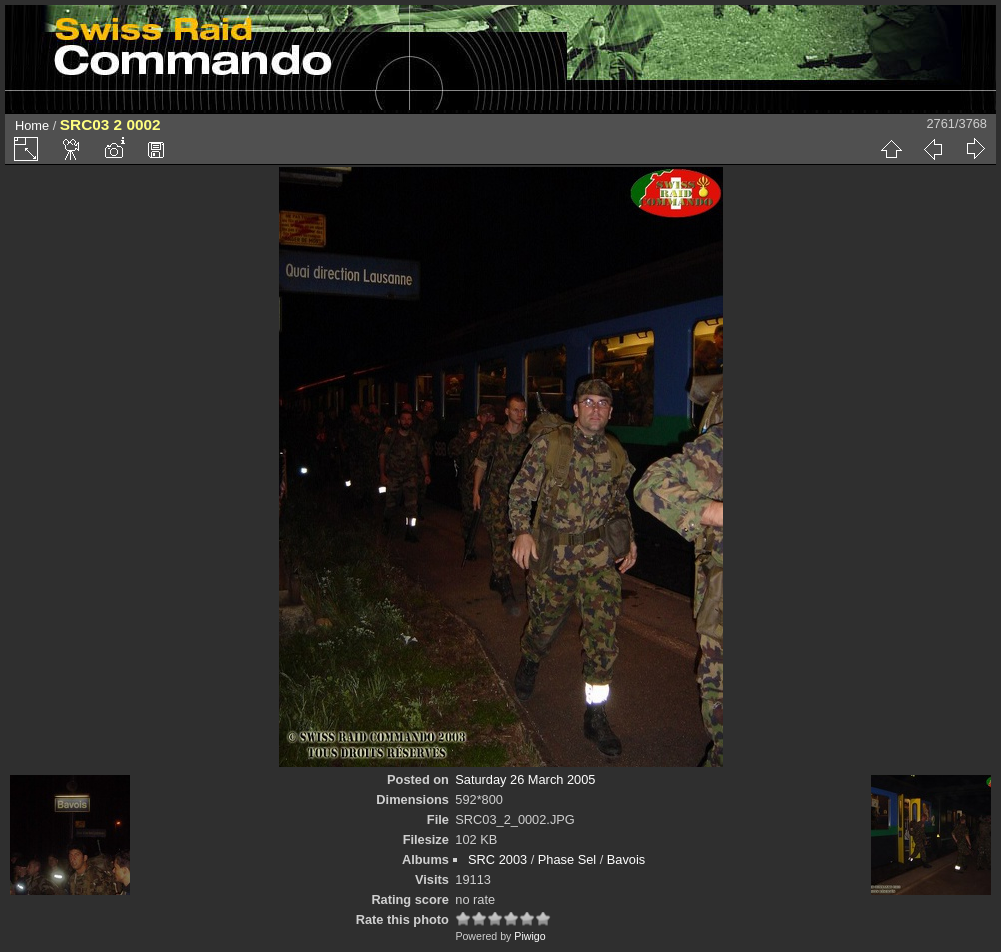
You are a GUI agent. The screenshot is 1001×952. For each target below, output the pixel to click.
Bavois (626, 859)
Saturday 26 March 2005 (525, 779)
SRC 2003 (497, 859)
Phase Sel (567, 859)
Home (32, 125)
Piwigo (529, 936)
